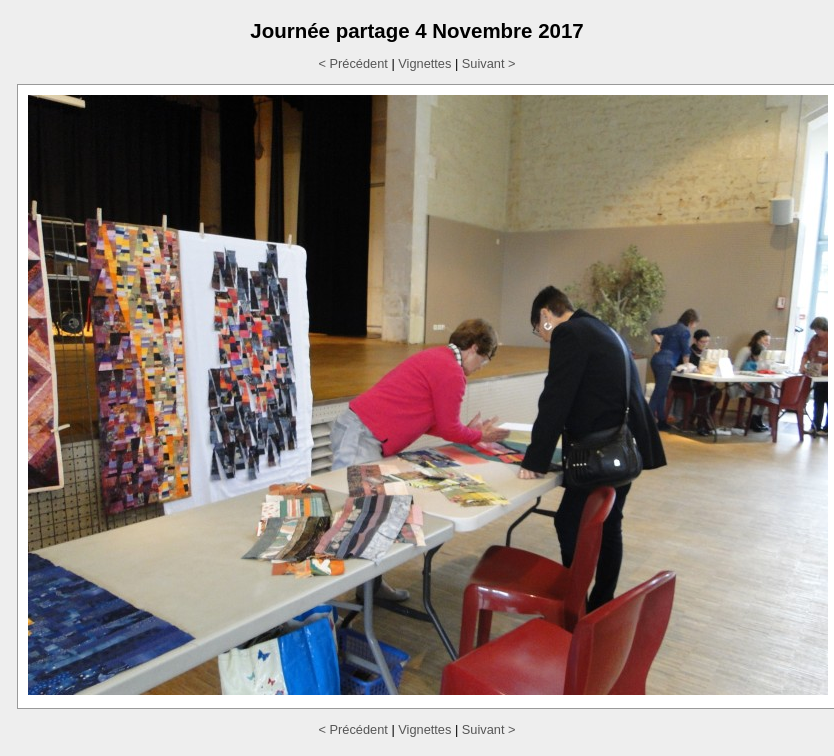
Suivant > (489, 63)
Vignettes (424, 63)
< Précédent (352, 63)
